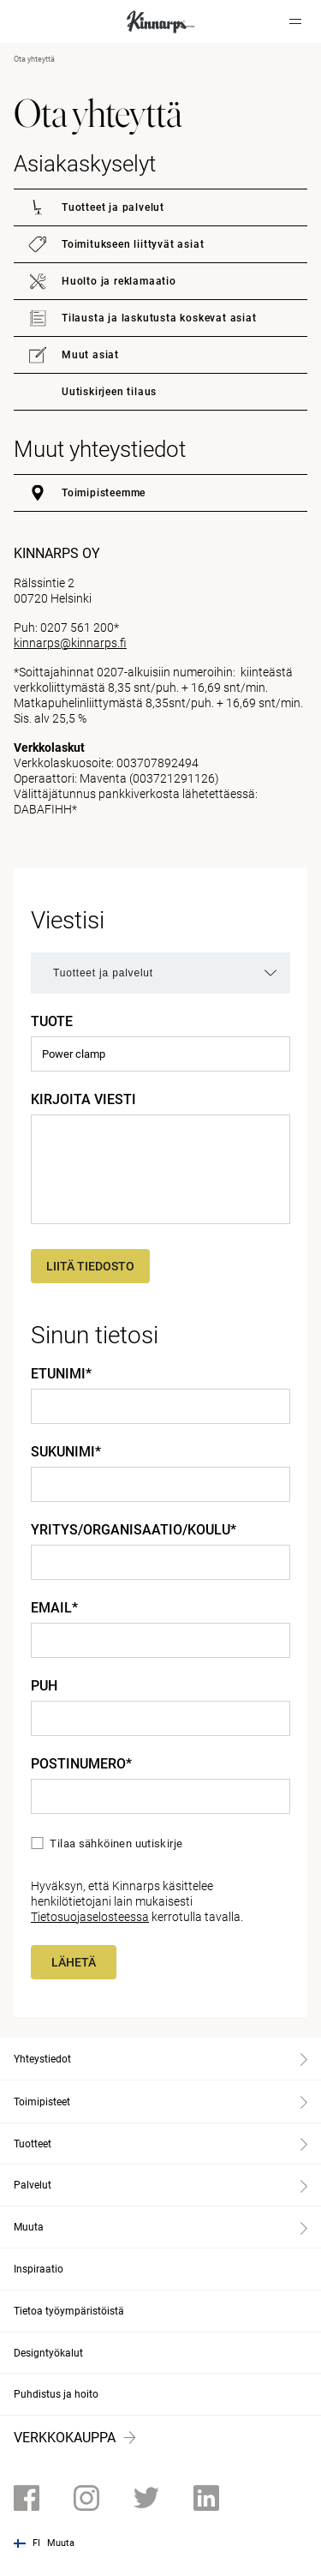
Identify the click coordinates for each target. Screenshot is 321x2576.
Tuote (52, 1022)
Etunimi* (61, 1374)
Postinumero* (81, 1764)
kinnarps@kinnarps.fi (70, 643)
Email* (54, 1608)
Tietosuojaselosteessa (90, 1917)
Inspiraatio (38, 2269)
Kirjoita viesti (83, 1100)
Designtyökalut (48, 2353)
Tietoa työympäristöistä (69, 2311)
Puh (44, 1686)
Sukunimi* (66, 1452)
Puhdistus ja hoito (56, 2394)
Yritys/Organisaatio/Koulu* (133, 1530)
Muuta (60, 2543)
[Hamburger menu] (295, 21)
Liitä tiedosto (90, 1266)
